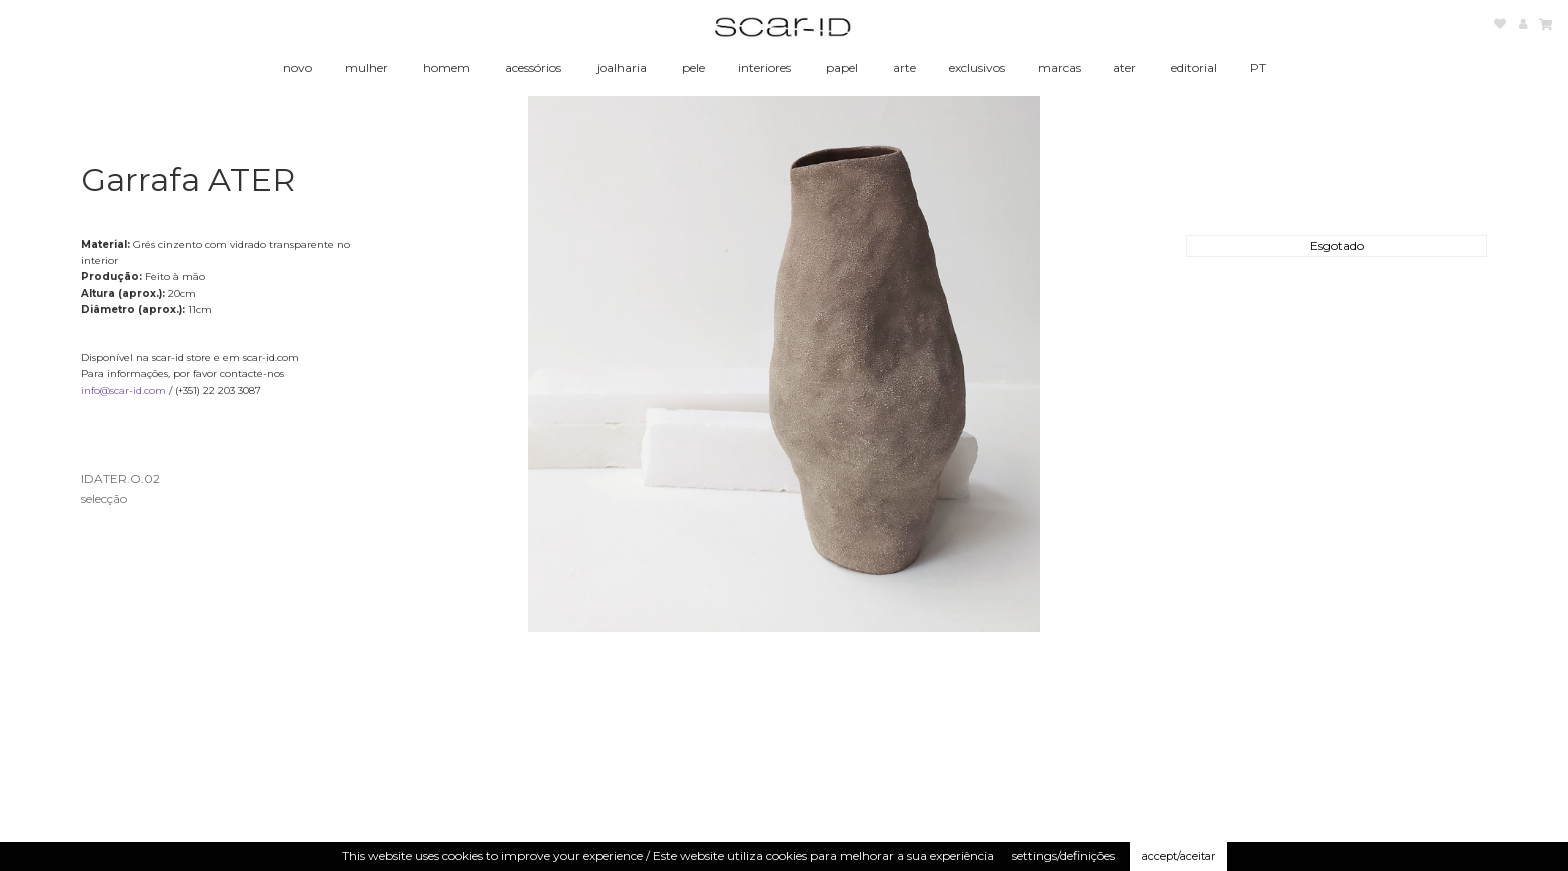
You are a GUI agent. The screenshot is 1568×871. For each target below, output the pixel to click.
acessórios (533, 67)
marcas (1059, 67)
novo (297, 67)
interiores (764, 67)
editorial (1194, 67)
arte (904, 67)
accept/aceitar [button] (1178, 856)
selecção (104, 498)
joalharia (622, 67)
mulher (366, 67)
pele (693, 67)
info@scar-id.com (123, 390)
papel (842, 67)
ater (1124, 67)
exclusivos (977, 67)
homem (446, 67)
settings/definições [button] (1063, 855)
